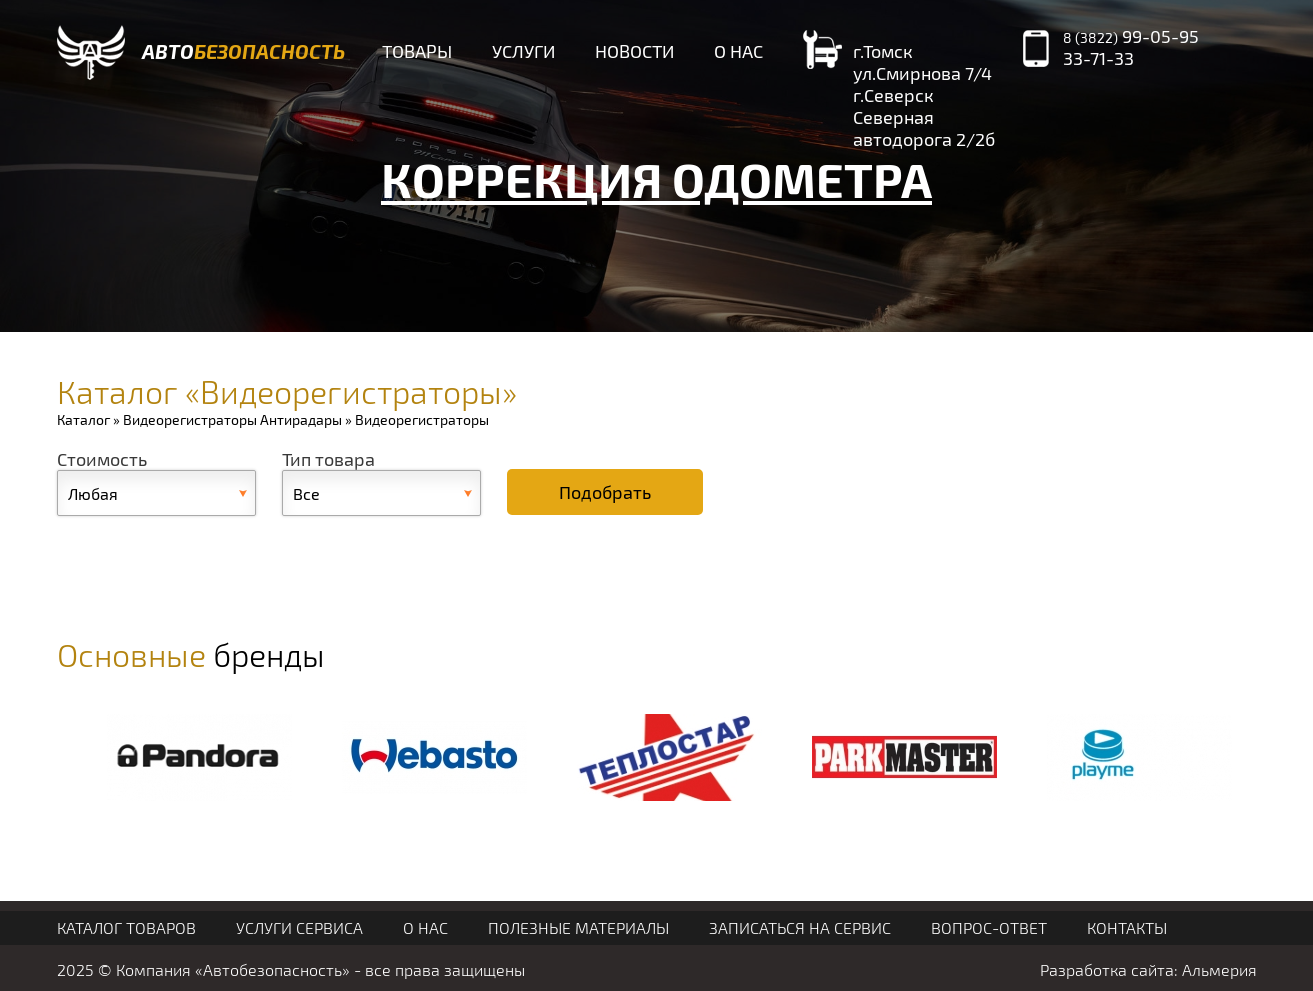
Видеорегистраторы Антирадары (232, 419)
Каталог (83, 419)
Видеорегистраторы (422, 419)
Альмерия (1219, 969)
